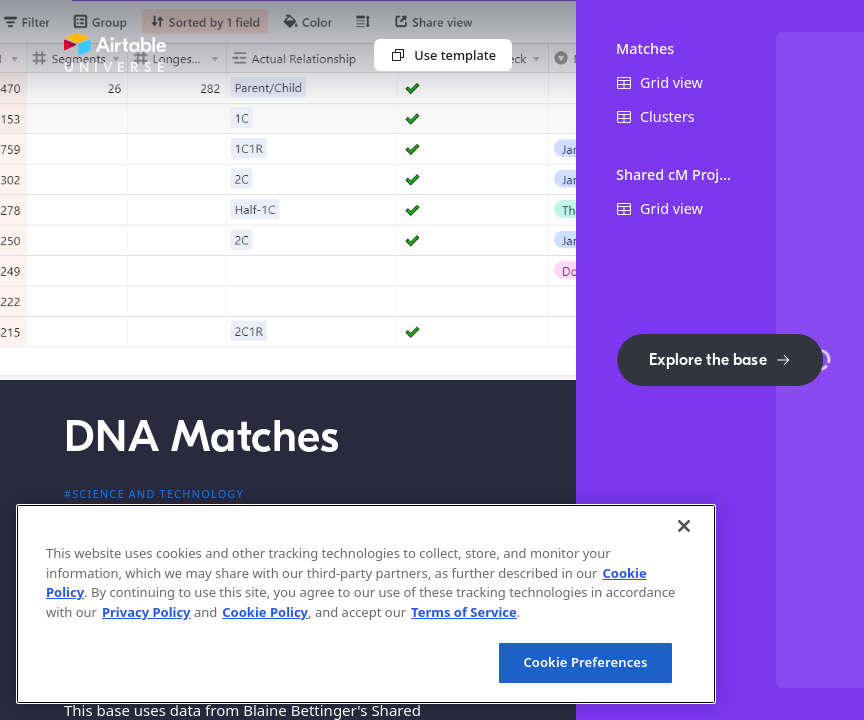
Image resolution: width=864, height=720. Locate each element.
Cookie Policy (265, 612)
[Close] (684, 526)
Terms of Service (464, 612)
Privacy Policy (146, 612)
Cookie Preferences (585, 662)
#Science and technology (154, 493)
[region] (366, 604)
